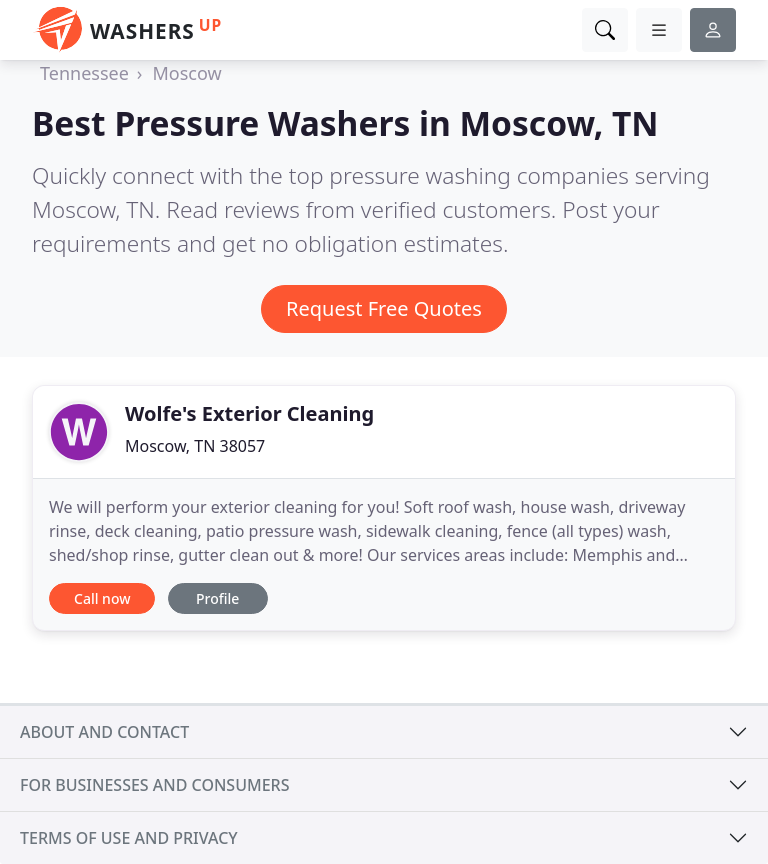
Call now (102, 598)
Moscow (186, 73)
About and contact (104, 732)
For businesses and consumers (154, 785)
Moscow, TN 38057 (195, 446)
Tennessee (84, 73)
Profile (217, 598)
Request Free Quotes (384, 308)
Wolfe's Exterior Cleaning (249, 413)
